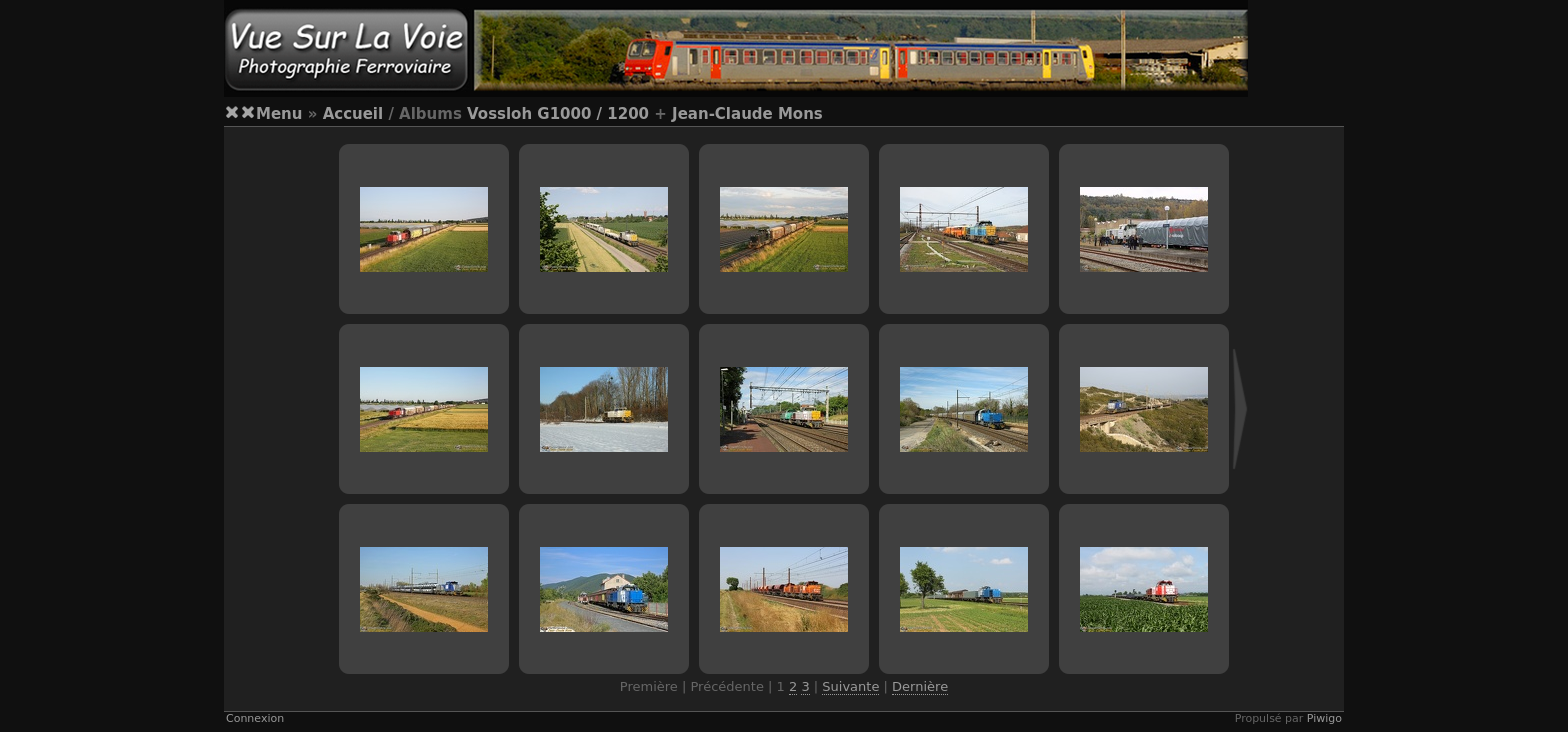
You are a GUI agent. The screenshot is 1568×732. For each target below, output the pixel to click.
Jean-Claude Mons (747, 114)
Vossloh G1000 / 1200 (558, 114)
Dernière (920, 686)
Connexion (255, 718)
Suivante (850, 686)
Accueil (353, 114)
